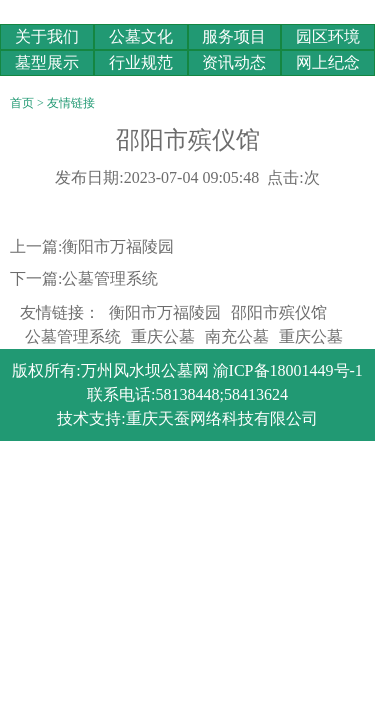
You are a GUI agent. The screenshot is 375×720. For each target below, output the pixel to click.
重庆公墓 (163, 336)
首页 (22, 103)
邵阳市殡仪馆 (279, 312)
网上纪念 (328, 62)
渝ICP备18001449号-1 (288, 370)
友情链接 (71, 103)
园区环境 (328, 36)
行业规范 (141, 62)
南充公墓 (237, 336)
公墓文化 (141, 36)
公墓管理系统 (110, 278)
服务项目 (234, 36)
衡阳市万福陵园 (118, 246)
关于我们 (47, 36)
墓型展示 (47, 62)
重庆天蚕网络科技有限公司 (222, 418)
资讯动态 (234, 62)
